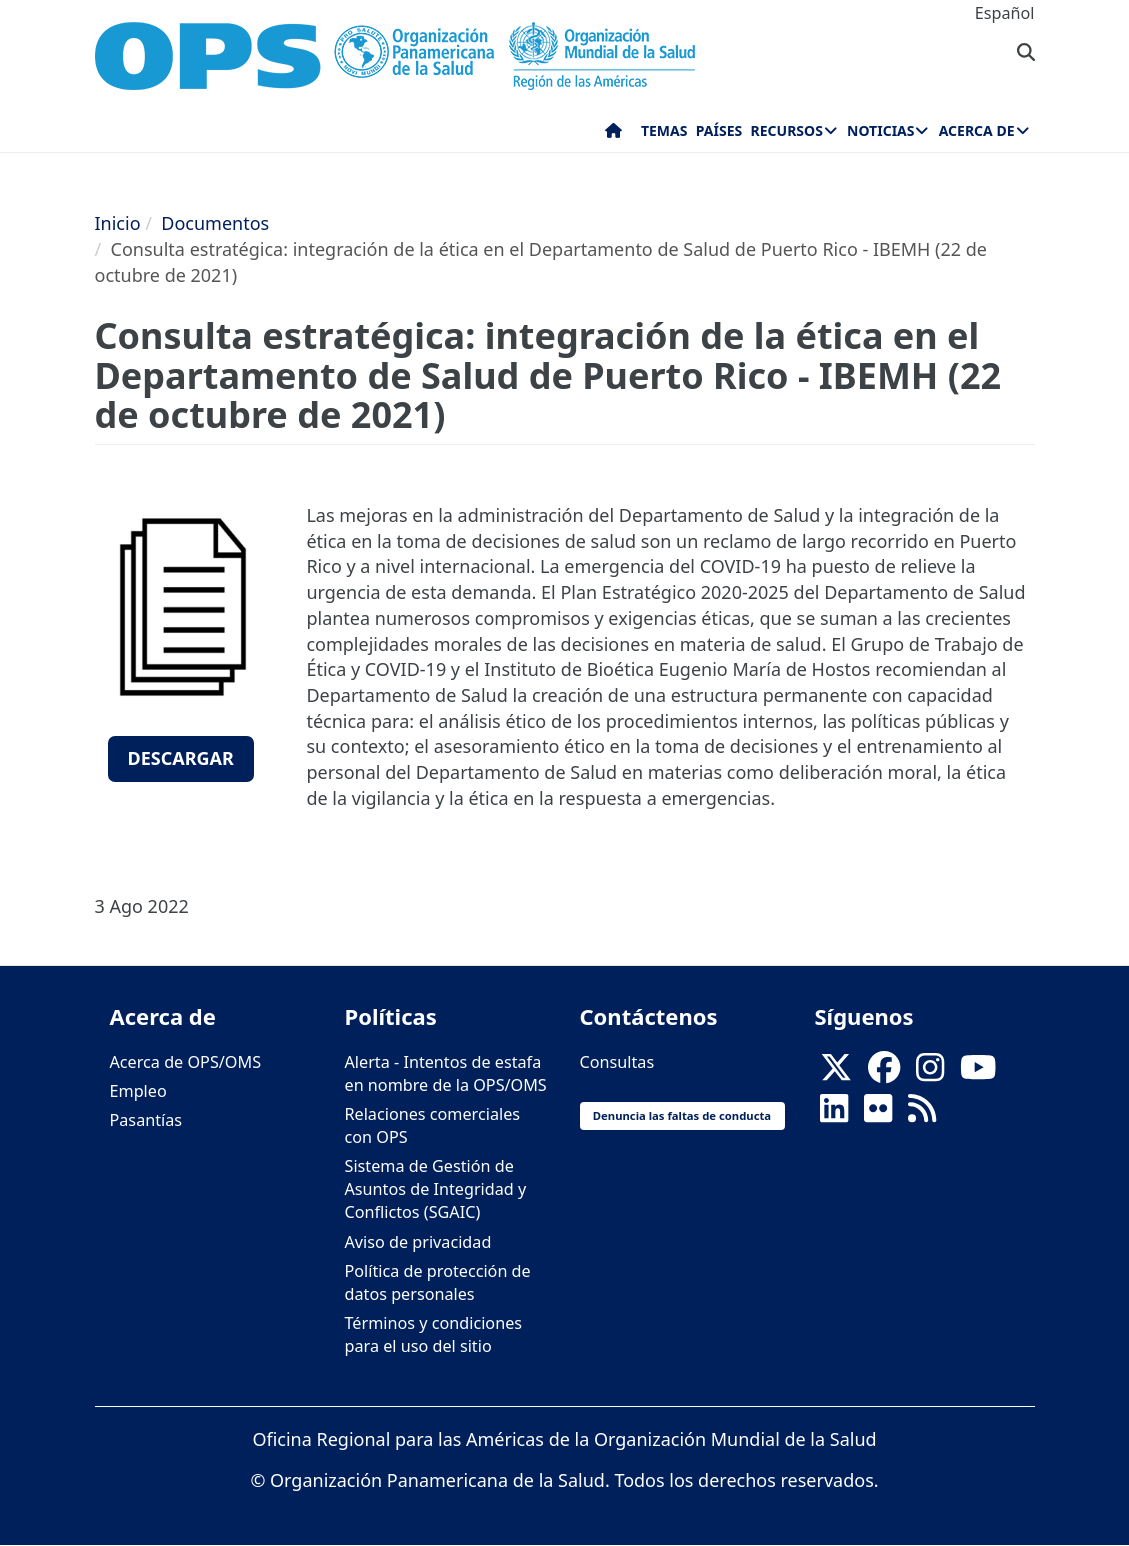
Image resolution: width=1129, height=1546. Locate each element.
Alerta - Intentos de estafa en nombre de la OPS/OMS (446, 1073)
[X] (836, 1073)
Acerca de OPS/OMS (186, 1062)
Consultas (617, 1062)
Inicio (118, 223)
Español (1005, 13)
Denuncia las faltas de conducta (682, 1115)
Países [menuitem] (719, 130)
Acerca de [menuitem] (977, 130)
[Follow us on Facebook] (884, 1073)
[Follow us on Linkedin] (834, 1114)
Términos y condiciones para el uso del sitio (434, 1334)
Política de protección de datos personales (438, 1282)
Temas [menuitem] (664, 130)
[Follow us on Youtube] (978, 1073)
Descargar (181, 758)
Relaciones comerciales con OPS (433, 1125)
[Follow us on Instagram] (930, 1073)
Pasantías (146, 1120)
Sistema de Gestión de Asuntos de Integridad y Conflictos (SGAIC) (436, 1189)
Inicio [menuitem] (613, 135)
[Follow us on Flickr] (878, 1114)
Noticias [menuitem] (880, 130)
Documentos (215, 223)
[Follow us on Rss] (922, 1114)
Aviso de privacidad (418, 1242)
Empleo (138, 1091)
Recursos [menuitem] (787, 130)
